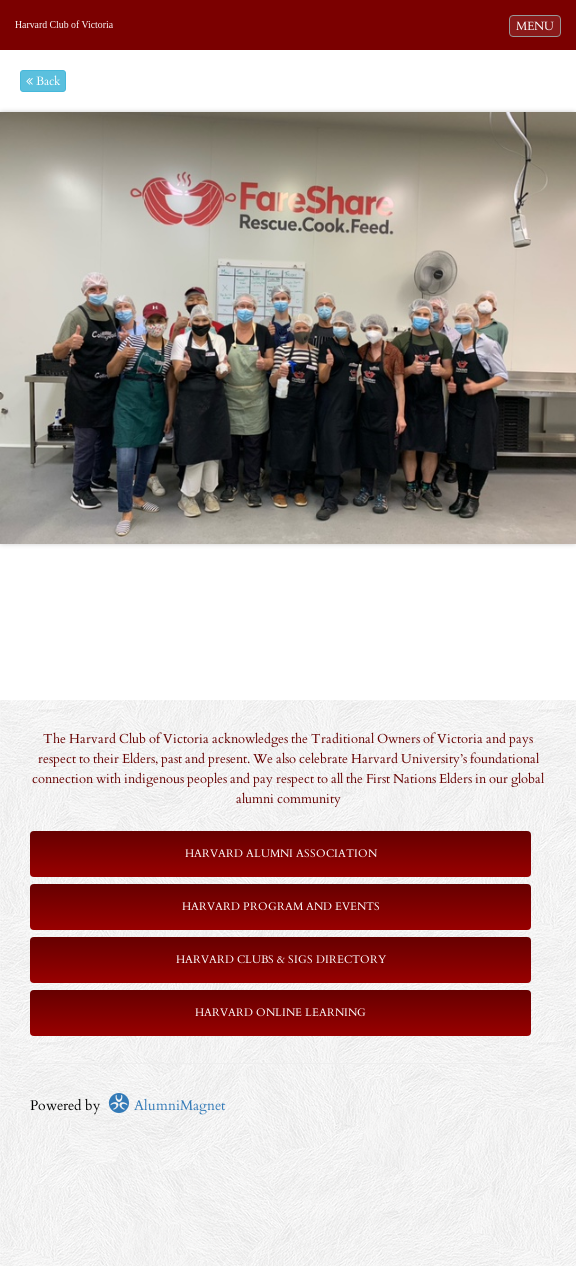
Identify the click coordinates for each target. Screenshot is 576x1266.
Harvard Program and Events (281, 906)
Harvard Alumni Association (281, 853)
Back (43, 81)
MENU (538, 25)
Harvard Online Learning (280, 1012)
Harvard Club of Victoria (64, 24)
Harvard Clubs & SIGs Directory (281, 959)
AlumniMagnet (166, 1105)
